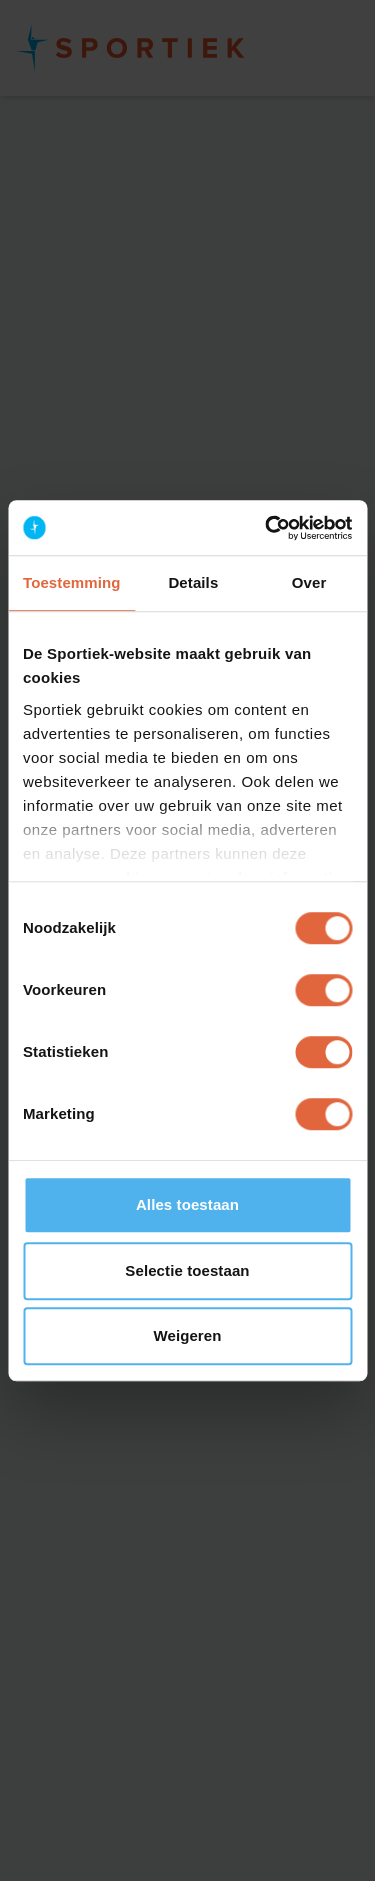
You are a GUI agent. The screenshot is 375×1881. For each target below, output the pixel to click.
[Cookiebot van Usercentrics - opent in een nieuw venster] (267, 528)
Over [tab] (309, 582)
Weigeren (187, 1335)
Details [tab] (193, 582)
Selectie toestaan (187, 1270)
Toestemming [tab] (72, 582)
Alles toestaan (187, 1204)
